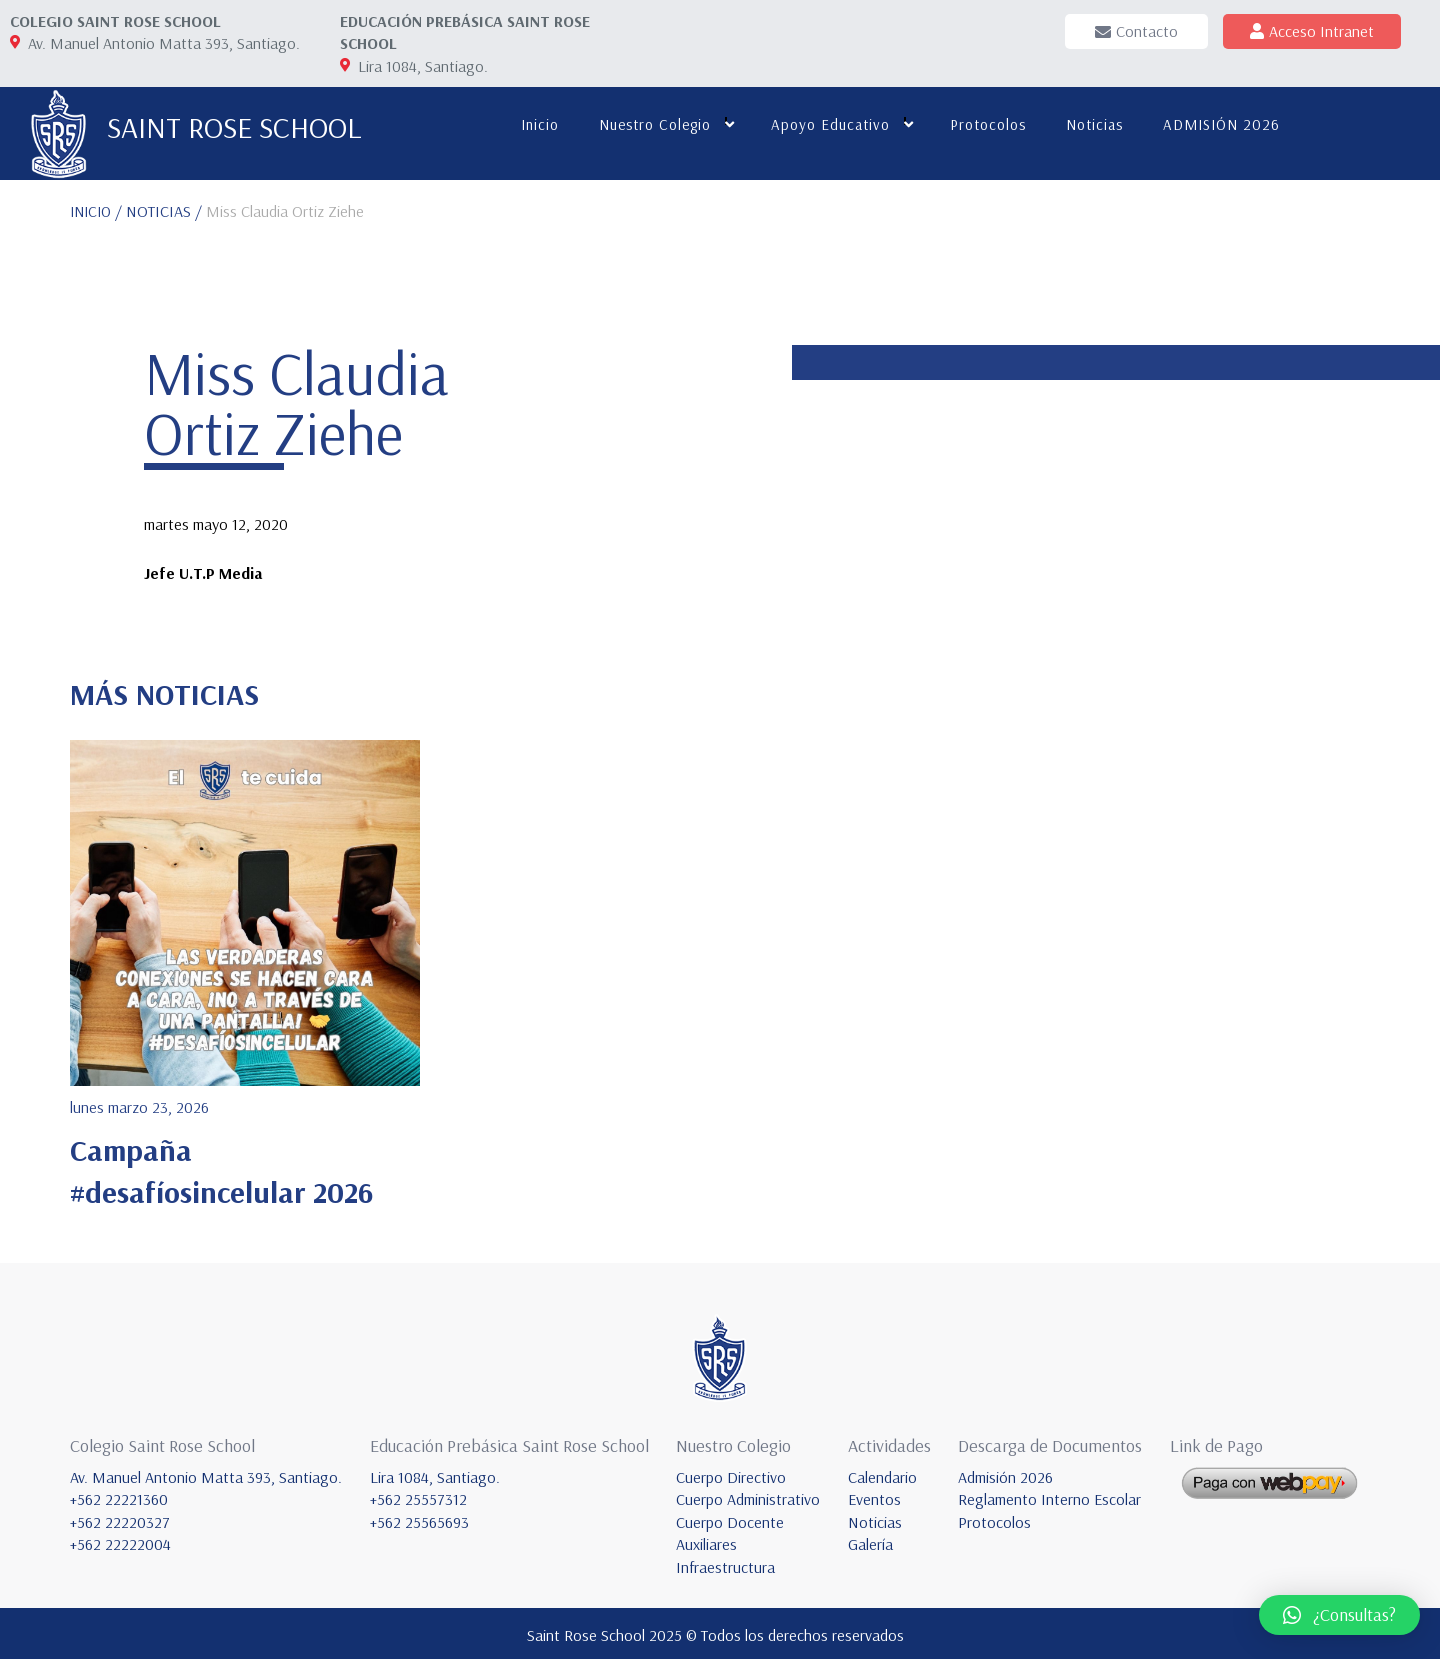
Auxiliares (706, 1541)
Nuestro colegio (651, 124)
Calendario (882, 1474)
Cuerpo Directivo (731, 1474)
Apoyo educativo (826, 124)
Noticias (1090, 124)
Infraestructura (725, 1563)
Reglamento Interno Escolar (1049, 1496)
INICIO (93, 208)
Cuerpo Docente (730, 1519)
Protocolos (984, 124)
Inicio (536, 124)
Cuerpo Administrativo (748, 1496)
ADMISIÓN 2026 (1217, 124)
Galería (870, 1541)
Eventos (874, 1496)
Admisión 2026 (1005, 1474)
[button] (1339, 1615)
